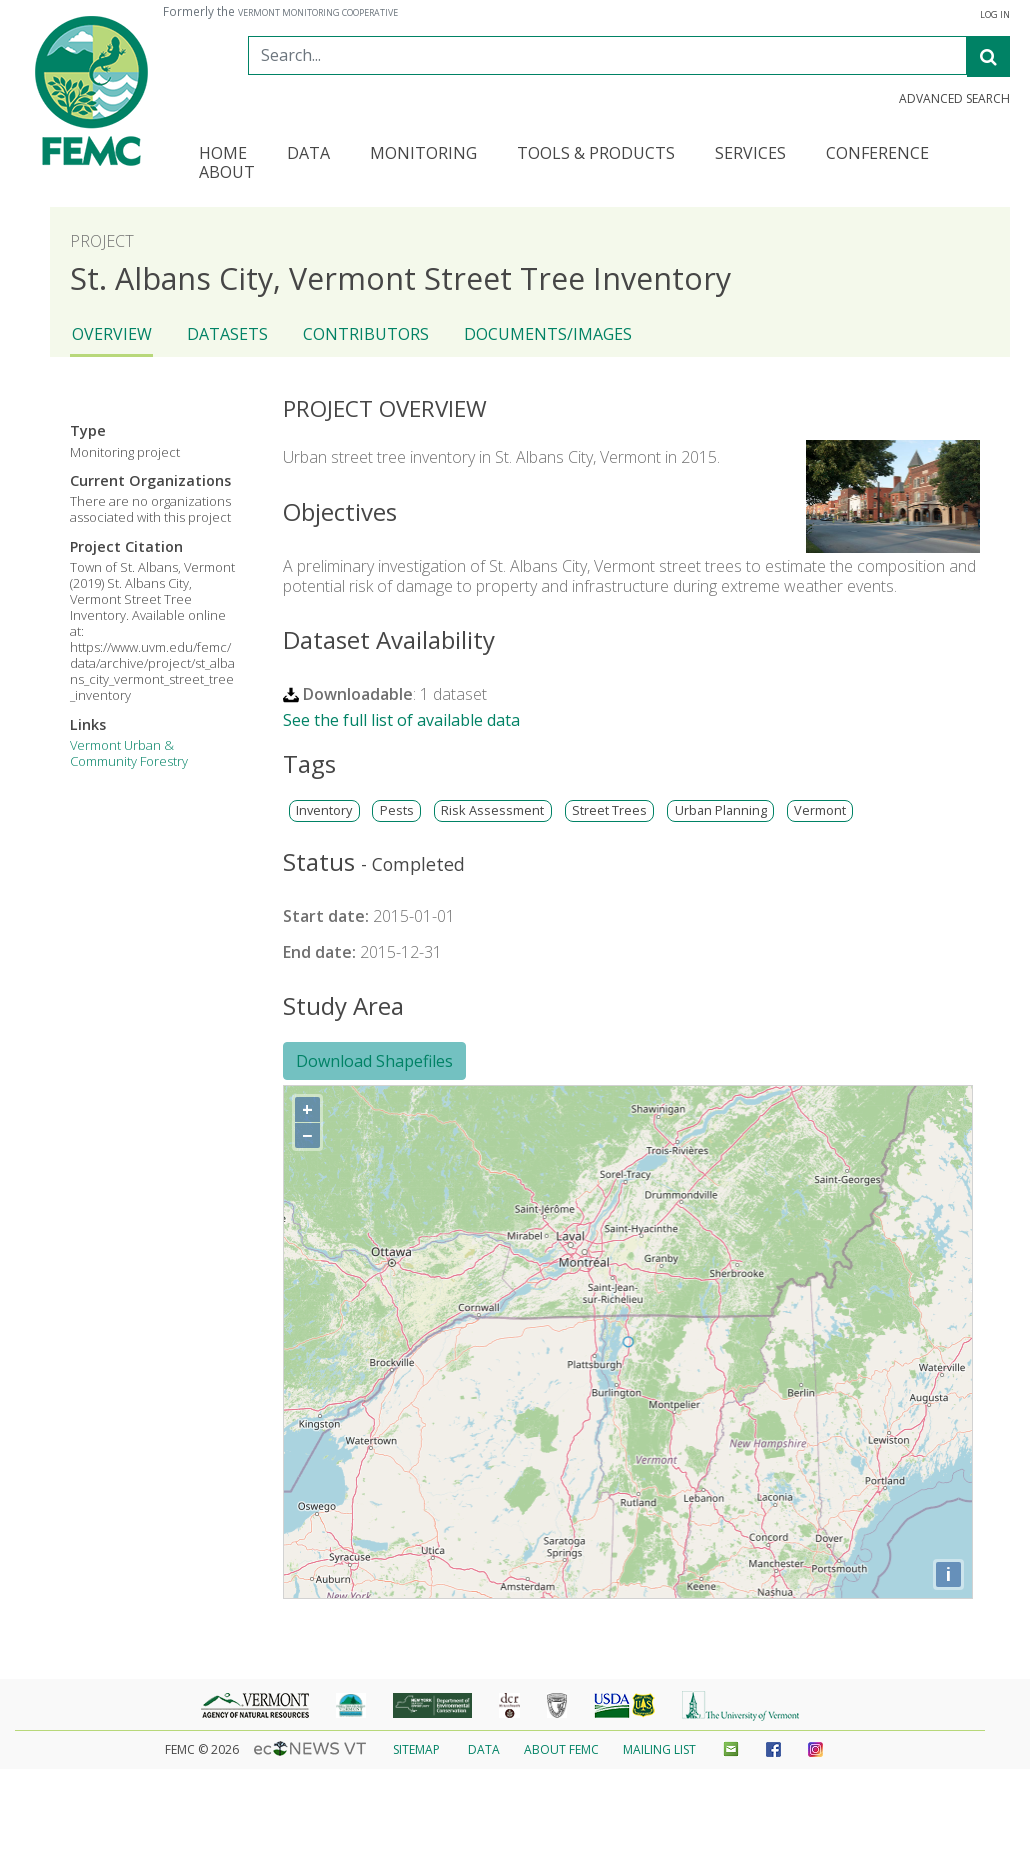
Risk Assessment (492, 810)
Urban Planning (721, 810)
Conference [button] (877, 154)
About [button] (227, 173)
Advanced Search (954, 99)
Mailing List (659, 1749)
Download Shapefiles (374, 1061)
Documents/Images (548, 334)
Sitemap (416, 1749)
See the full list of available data (401, 720)
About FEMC (561, 1749)
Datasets (227, 334)
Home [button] (223, 154)
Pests (397, 810)
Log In (995, 15)
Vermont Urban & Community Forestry (129, 753)
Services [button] (750, 154)
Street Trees (609, 810)
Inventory (324, 810)
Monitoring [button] (423, 154)
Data (484, 1749)
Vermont (820, 810)
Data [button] (308, 154)
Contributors (366, 334)
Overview (112, 334)
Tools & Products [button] (596, 154)
